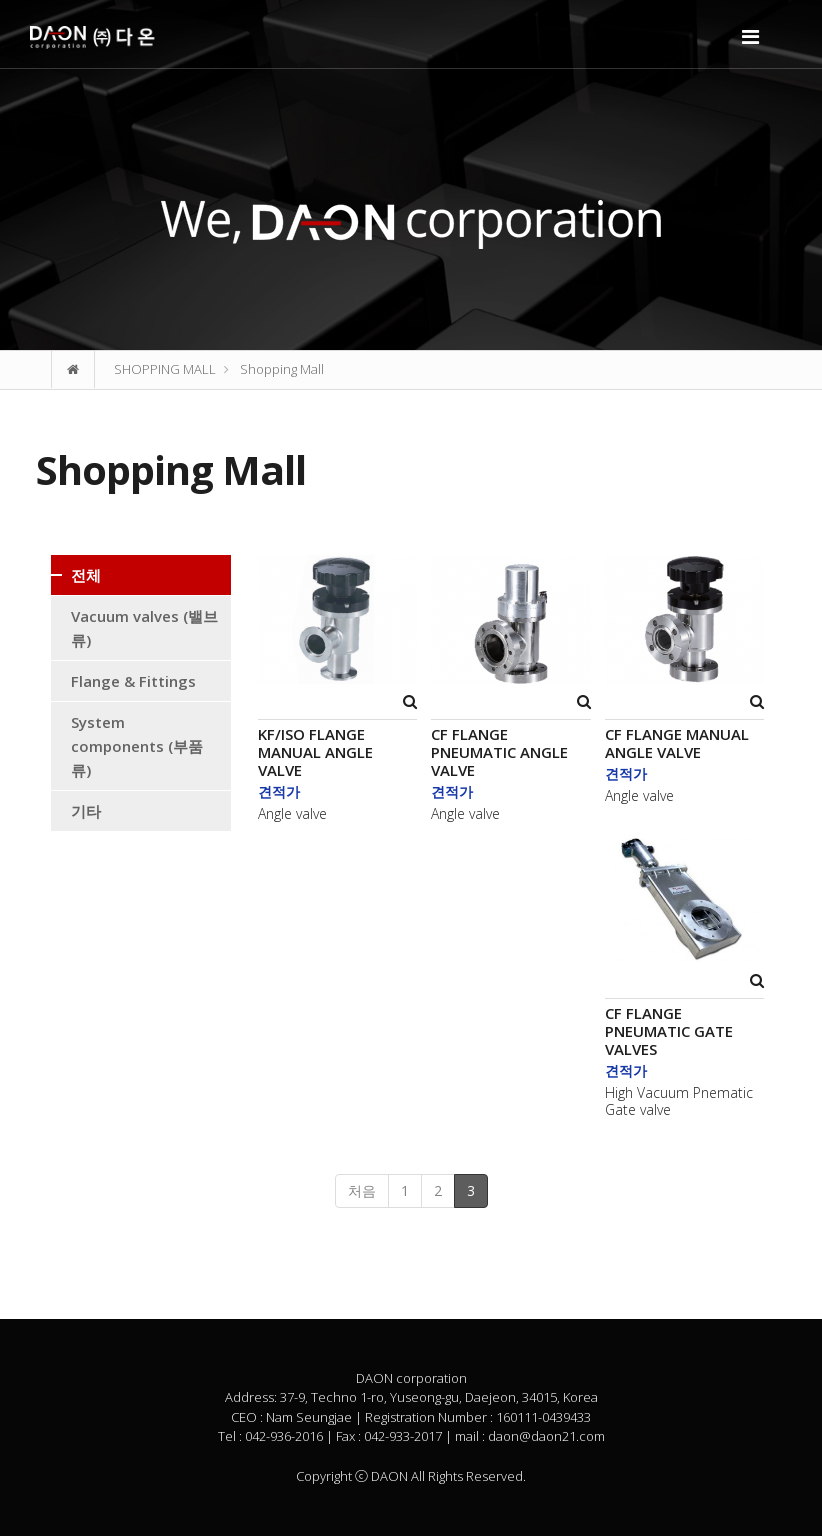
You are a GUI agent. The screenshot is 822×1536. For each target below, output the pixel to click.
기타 (86, 811)
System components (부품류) (137, 746)
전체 (86, 575)
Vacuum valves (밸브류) (144, 628)
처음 (362, 1190)
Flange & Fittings (133, 681)
